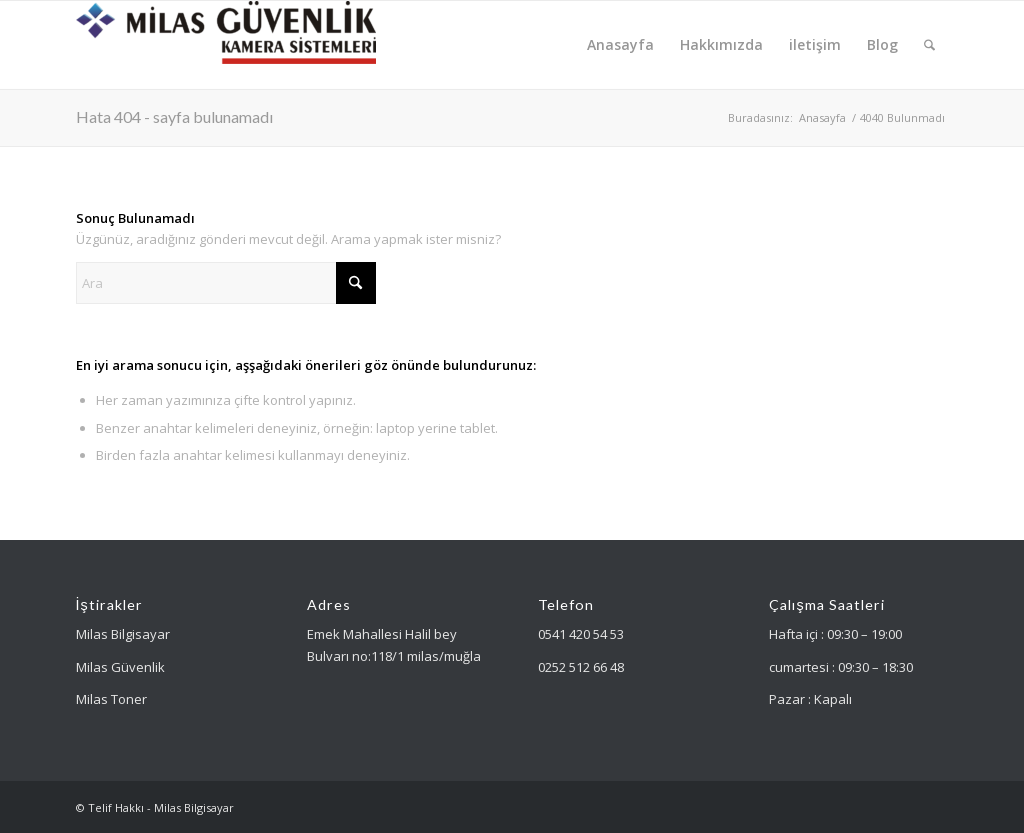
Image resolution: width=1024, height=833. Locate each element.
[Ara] (929, 45)
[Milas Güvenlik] (226, 45)
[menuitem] (620, 45)
